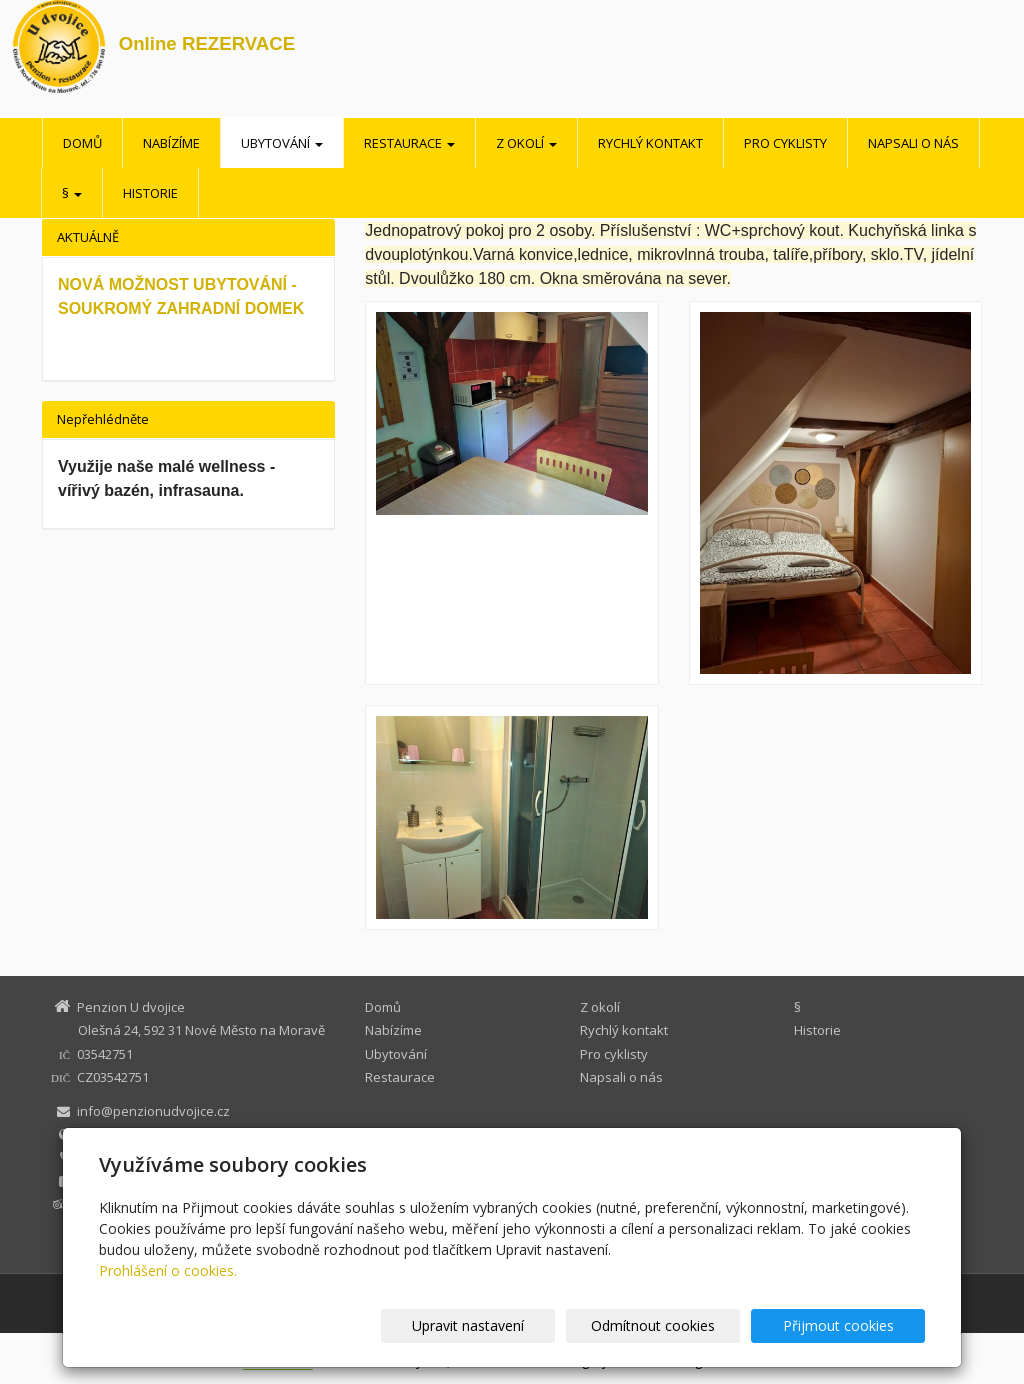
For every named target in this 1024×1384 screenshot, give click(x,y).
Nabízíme (171, 143)
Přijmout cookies (848, 1325)
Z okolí (526, 143)
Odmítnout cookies (685, 1325)
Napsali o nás (913, 143)
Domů (82, 143)
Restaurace (409, 143)
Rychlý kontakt (650, 143)
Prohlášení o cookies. (168, 1270)
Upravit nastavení (521, 1325)
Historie (150, 193)
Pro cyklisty (785, 143)
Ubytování (282, 143)
